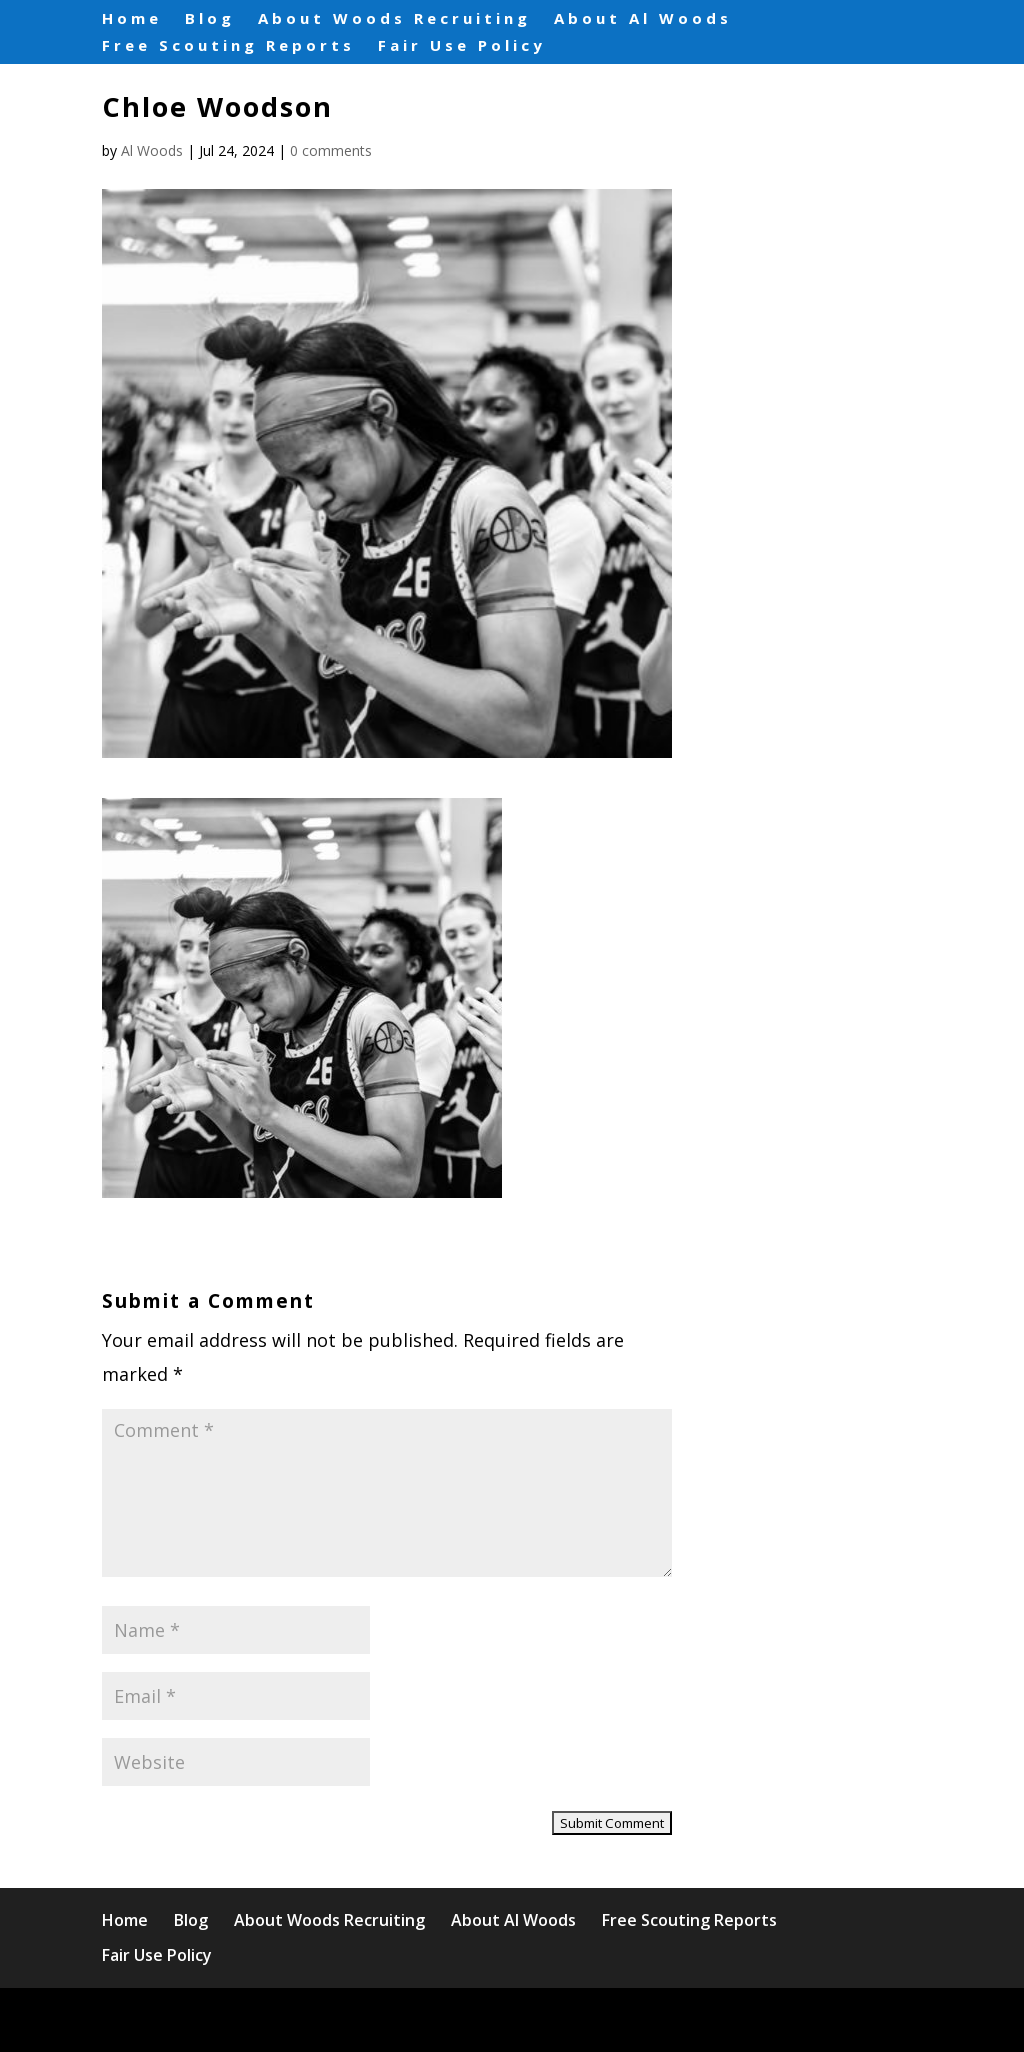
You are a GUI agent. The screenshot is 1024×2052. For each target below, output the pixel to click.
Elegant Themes (277, 2019)
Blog (210, 16)
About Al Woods (643, 16)
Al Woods (152, 150)
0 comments (331, 150)
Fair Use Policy (462, 42)
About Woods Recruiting (394, 16)
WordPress (511, 2019)
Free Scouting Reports (228, 42)
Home (132, 16)
